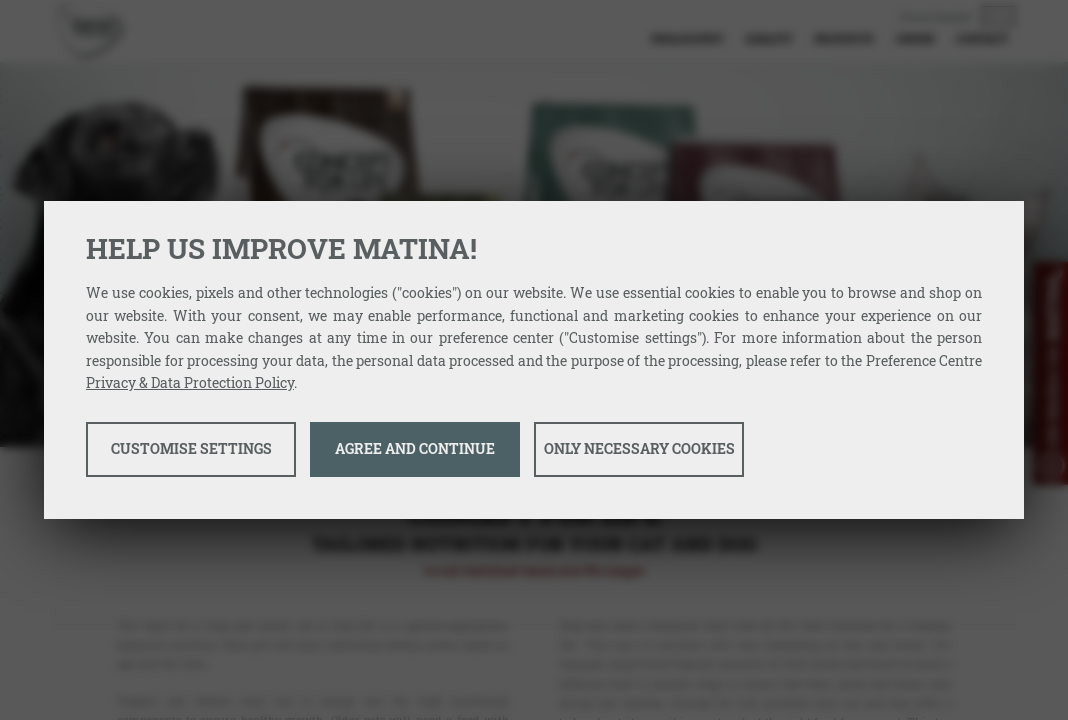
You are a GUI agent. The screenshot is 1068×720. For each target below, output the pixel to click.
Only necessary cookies (639, 448)
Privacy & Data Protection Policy (190, 382)
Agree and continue (415, 448)
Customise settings (191, 448)
